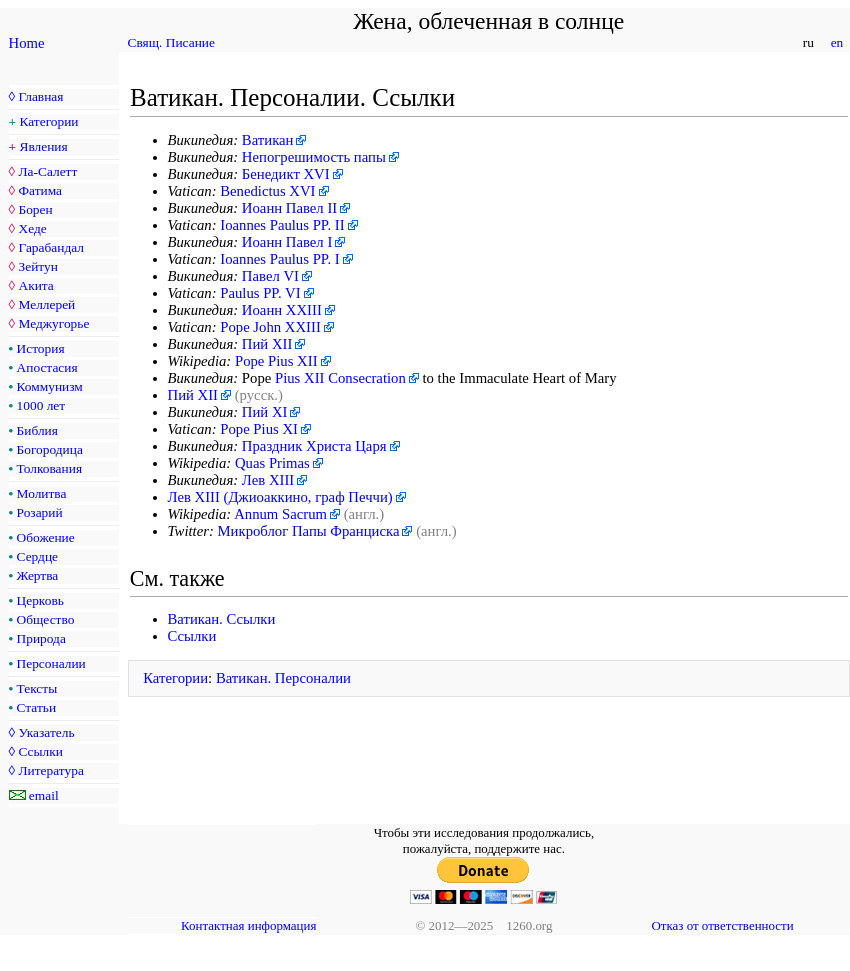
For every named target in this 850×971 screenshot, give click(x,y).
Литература (50, 770)
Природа (41, 638)
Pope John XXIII (270, 327)
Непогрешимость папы (314, 157)
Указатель (46, 732)
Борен (35, 209)
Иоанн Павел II (289, 208)
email (44, 795)
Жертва (38, 575)
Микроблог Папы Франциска (309, 531)
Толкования (49, 468)
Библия (37, 430)
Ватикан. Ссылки (222, 619)
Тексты (37, 688)
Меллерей (46, 304)
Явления (44, 146)
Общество (46, 619)
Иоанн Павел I (287, 242)
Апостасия (47, 367)
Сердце (37, 556)
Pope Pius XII (276, 361)
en (836, 42)
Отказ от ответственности (722, 925)
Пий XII (267, 344)
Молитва (42, 493)
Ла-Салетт (47, 171)
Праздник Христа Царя (314, 446)
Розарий (40, 512)
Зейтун (37, 266)
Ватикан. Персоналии (283, 678)
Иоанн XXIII (282, 310)
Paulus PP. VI (260, 293)
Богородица (50, 449)
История (41, 348)
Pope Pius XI (259, 429)
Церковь (40, 600)
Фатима (40, 190)
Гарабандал (50, 247)
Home (27, 43)
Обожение (46, 537)
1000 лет (41, 405)
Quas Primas (272, 463)
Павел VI (270, 276)
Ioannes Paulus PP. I (279, 259)
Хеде (32, 228)
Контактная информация (248, 925)
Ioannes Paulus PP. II (282, 225)
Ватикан (268, 140)
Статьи (37, 707)
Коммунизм (50, 386)
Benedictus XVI (267, 191)
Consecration (367, 378)
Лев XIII (268, 480)
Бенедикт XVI (286, 174)
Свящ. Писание (171, 42)
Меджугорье (53, 323)
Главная (40, 96)
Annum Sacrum (280, 514)
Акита (35, 285)
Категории (49, 121)
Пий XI (265, 412)
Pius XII (299, 378)
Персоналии (51, 663)
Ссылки (40, 751)
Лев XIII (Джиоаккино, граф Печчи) (280, 497)
